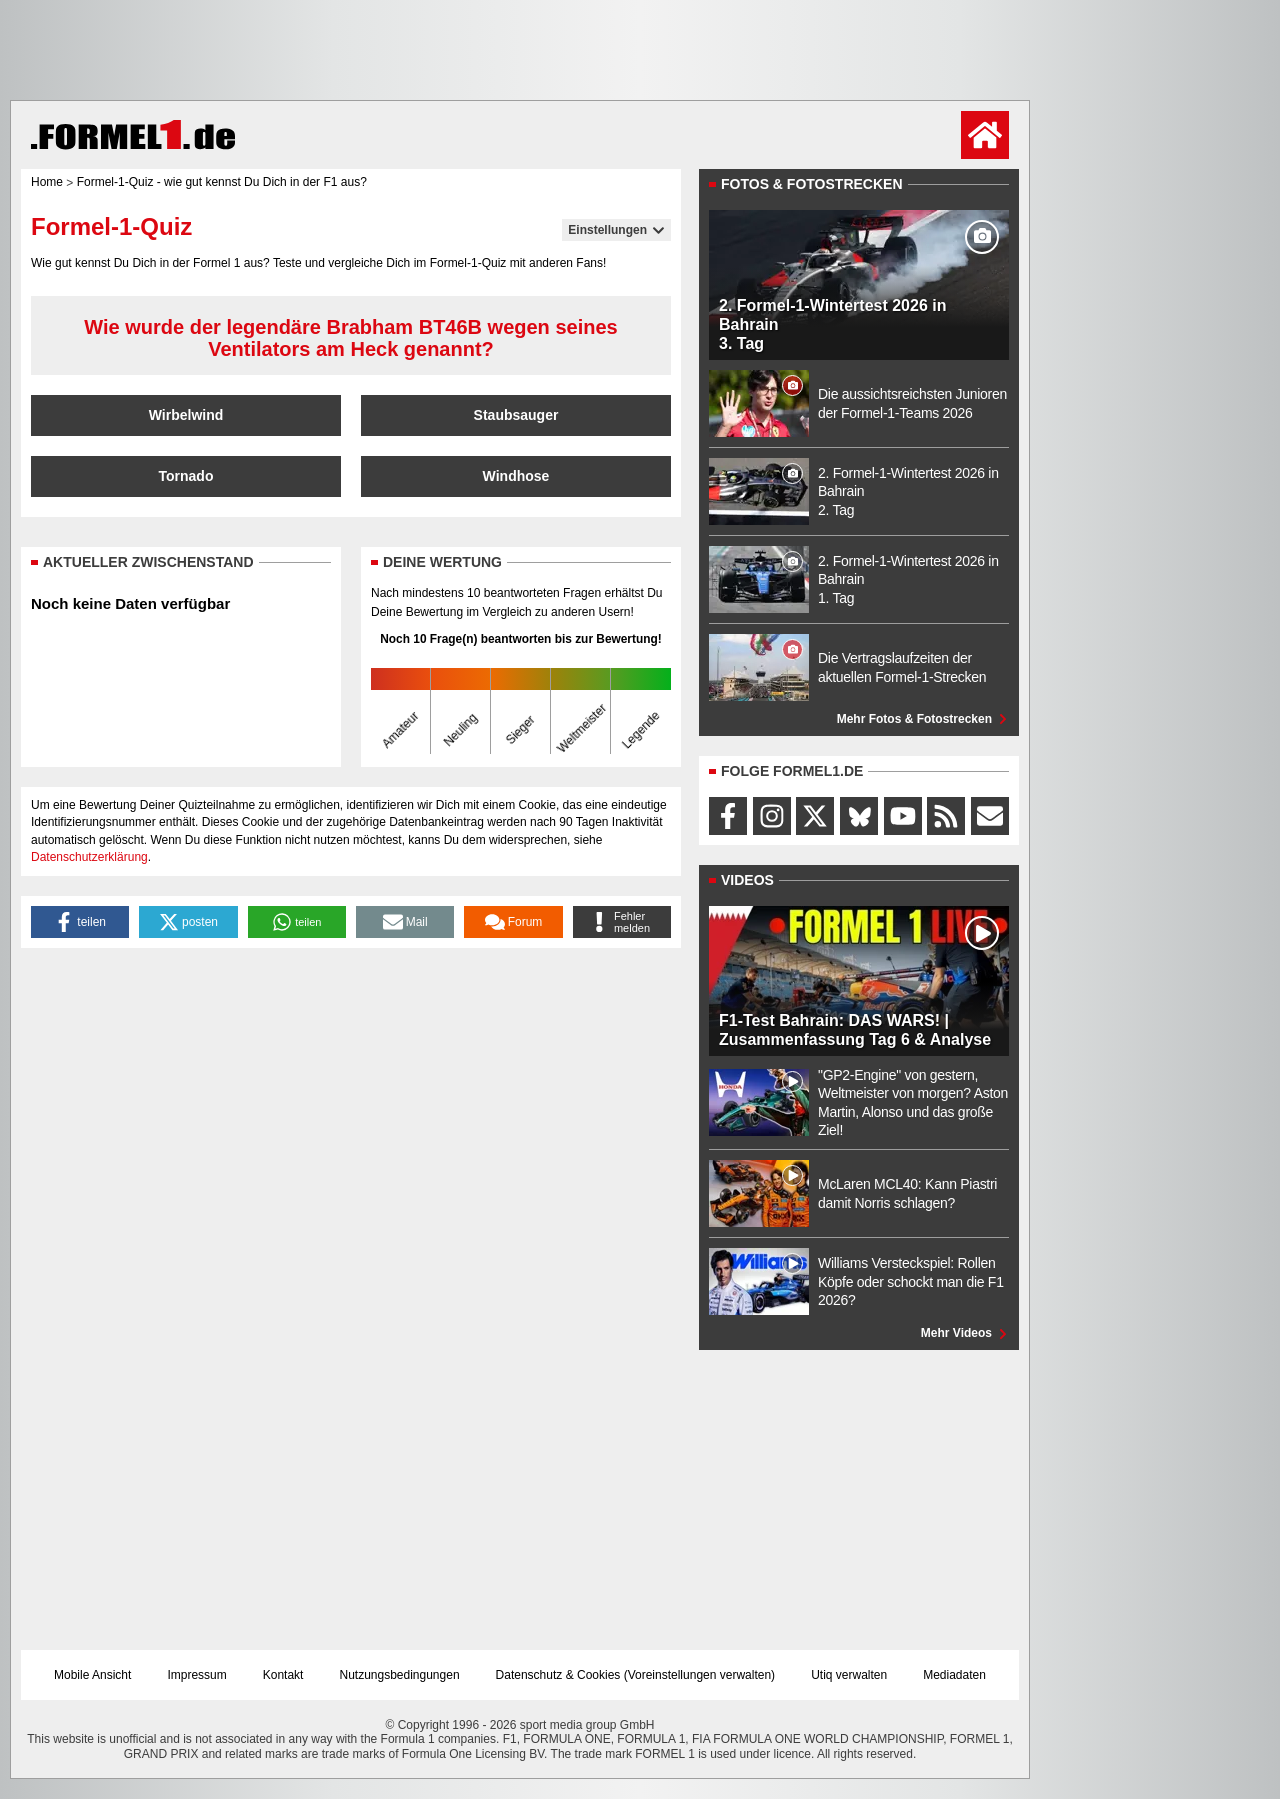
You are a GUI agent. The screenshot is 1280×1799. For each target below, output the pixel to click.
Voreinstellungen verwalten (699, 1675)
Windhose (516, 476)
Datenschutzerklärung (89, 857)
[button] (80, 922)
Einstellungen (616, 230)
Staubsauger (516, 415)
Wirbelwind (186, 415)
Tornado (186, 476)
